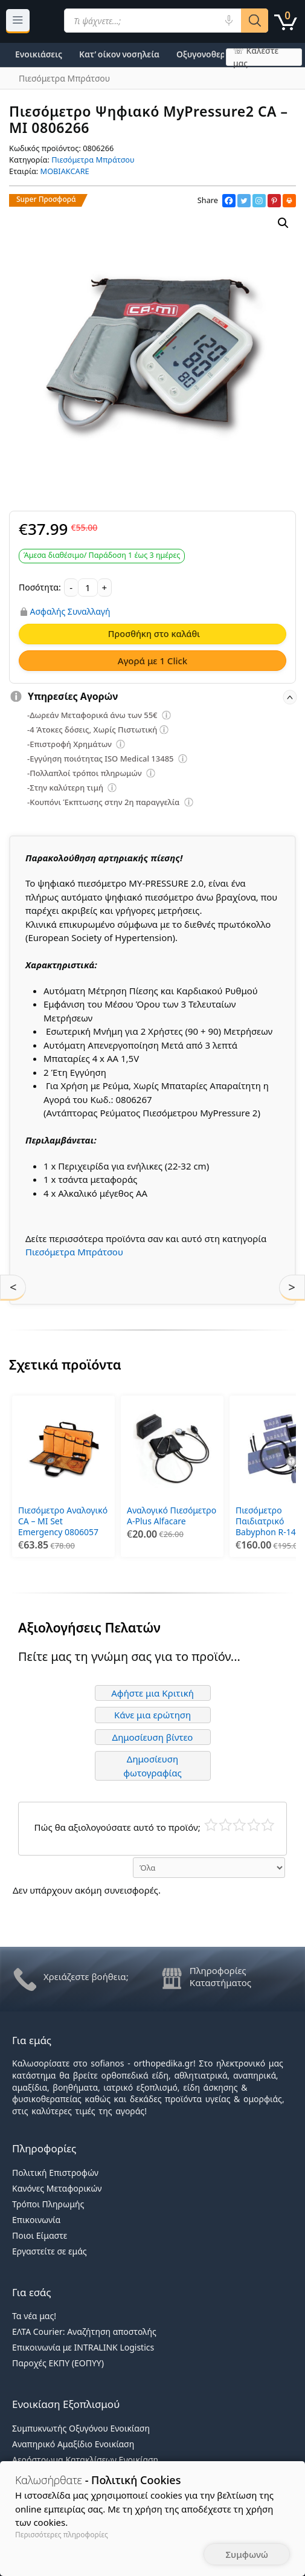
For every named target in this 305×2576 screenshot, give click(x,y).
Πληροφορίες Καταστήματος (220, 1976)
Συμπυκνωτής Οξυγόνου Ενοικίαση (81, 2428)
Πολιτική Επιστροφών (55, 2172)
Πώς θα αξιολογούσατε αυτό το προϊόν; (117, 1827)
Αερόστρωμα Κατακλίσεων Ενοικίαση (85, 2459)
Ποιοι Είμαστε (39, 2235)
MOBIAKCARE (64, 171)
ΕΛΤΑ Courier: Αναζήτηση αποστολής (84, 2331)
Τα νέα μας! (34, 2316)
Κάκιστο (211, 1825)
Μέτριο (239, 1825)
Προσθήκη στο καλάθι (154, 633)
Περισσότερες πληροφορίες (61, 2534)
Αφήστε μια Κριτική (152, 1693)
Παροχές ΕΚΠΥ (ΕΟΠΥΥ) (58, 2363)
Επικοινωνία (36, 2219)
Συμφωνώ (246, 2554)
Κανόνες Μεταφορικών (56, 2188)
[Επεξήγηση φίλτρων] (166, 717)
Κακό (226, 1825)
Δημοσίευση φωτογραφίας (152, 1766)
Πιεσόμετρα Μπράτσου (93, 159)
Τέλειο (268, 1825)
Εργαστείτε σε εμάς (49, 2251)
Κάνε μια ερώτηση (152, 1715)
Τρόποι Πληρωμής (48, 2204)
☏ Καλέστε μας (255, 57)
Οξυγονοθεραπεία (212, 54)
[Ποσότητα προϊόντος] (88, 587)
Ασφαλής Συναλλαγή (70, 611)
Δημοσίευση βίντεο (152, 1737)
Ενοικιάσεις (38, 54)
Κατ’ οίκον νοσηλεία (119, 54)
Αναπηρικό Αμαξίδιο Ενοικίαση (73, 2444)
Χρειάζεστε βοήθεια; (86, 1976)
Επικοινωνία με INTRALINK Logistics (83, 2347)
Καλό (254, 1825)
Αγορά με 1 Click (153, 661)
